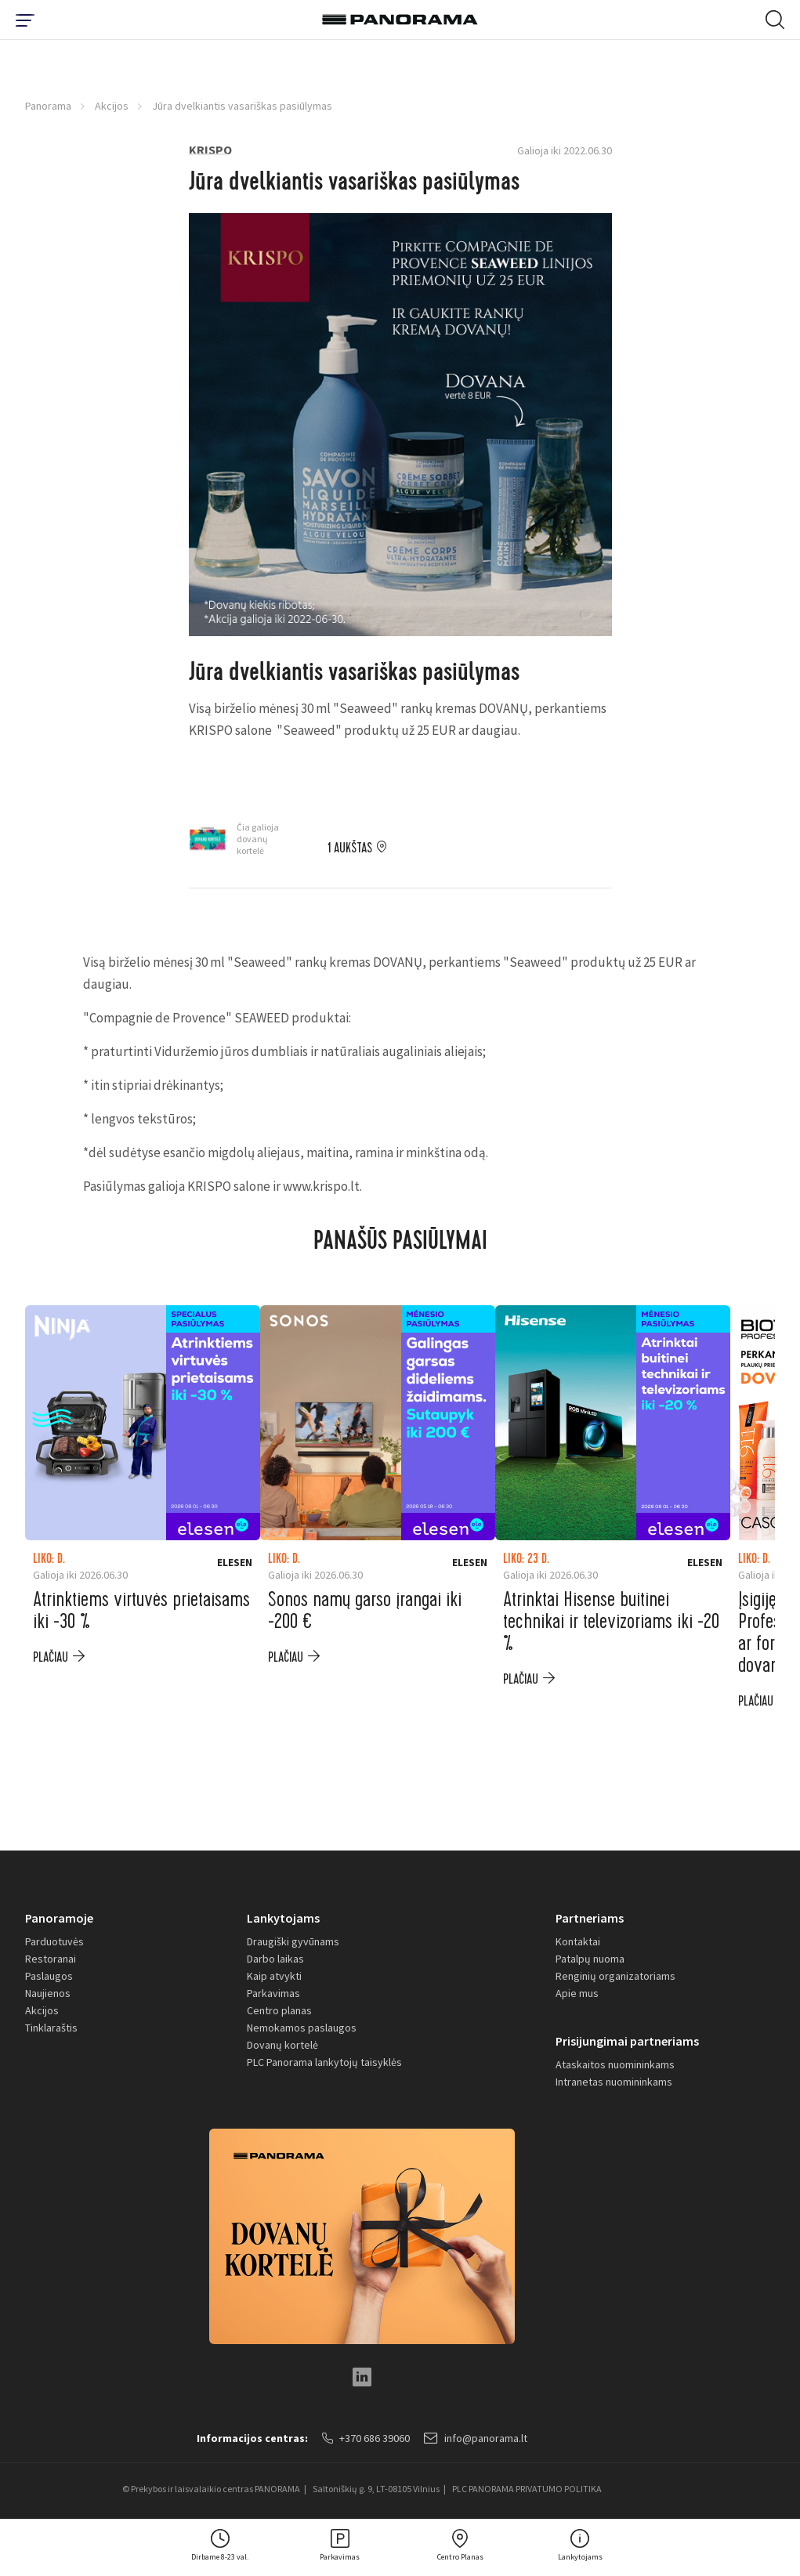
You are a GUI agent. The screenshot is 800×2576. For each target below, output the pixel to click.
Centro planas (279, 2010)
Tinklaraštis (51, 2028)
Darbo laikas (275, 1959)
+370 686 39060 (366, 2438)
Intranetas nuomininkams (614, 2082)
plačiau (50, 1657)
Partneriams (590, 1918)
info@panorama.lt (475, 2438)
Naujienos (48, 1993)
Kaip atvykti (274, 1976)
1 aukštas (350, 848)
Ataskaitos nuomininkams (615, 2064)
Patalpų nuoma (590, 1959)
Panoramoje (59, 1918)
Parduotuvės (54, 1941)
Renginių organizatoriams (615, 1976)
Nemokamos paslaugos (302, 2028)
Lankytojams (283, 1918)
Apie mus (577, 1993)
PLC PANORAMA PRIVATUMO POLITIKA (527, 2489)
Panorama (48, 106)
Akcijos (112, 106)
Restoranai (50, 1959)
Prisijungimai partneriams (627, 2041)
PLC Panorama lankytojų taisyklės (324, 2062)
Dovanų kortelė (282, 2045)
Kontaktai (578, 1941)
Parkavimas (273, 1993)
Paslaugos (49, 1976)
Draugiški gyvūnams (293, 1941)
